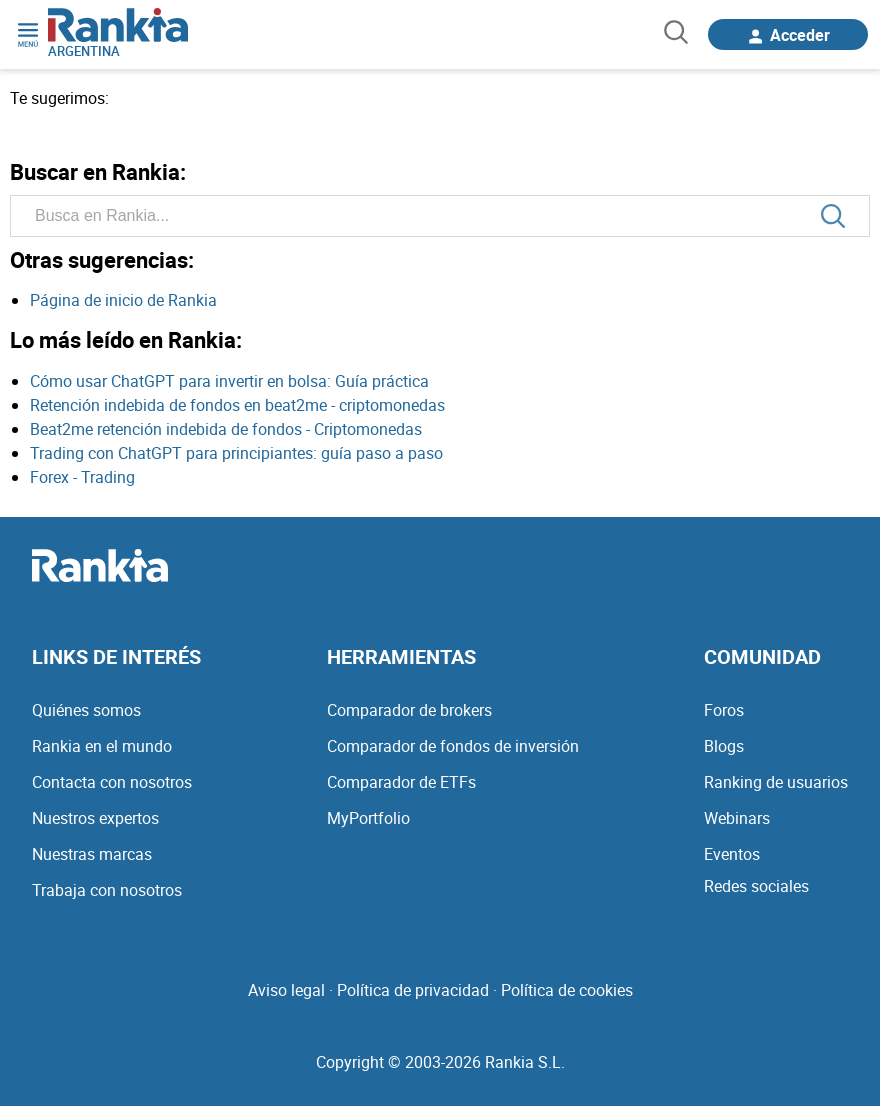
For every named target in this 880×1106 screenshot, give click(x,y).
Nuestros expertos (95, 818)
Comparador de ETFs (401, 782)
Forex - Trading (82, 477)
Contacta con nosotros (112, 782)
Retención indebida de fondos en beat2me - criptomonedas (237, 405)
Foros (724, 710)
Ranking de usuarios (776, 782)
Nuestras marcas (92, 854)
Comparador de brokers (409, 710)
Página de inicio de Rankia (123, 300)
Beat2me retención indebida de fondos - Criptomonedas (226, 429)
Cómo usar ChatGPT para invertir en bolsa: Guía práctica (229, 381)
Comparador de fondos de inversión (453, 746)
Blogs (724, 746)
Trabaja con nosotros (107, 890)
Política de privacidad (413, 990)
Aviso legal (286, 990)
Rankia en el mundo (102, 746)
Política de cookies (567, 990)
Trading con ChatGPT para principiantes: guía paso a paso (236, 453)
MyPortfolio (368, 818)
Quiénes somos (86, 710)
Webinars (737, 818)
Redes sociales (756, 886)
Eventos (732, 854)
